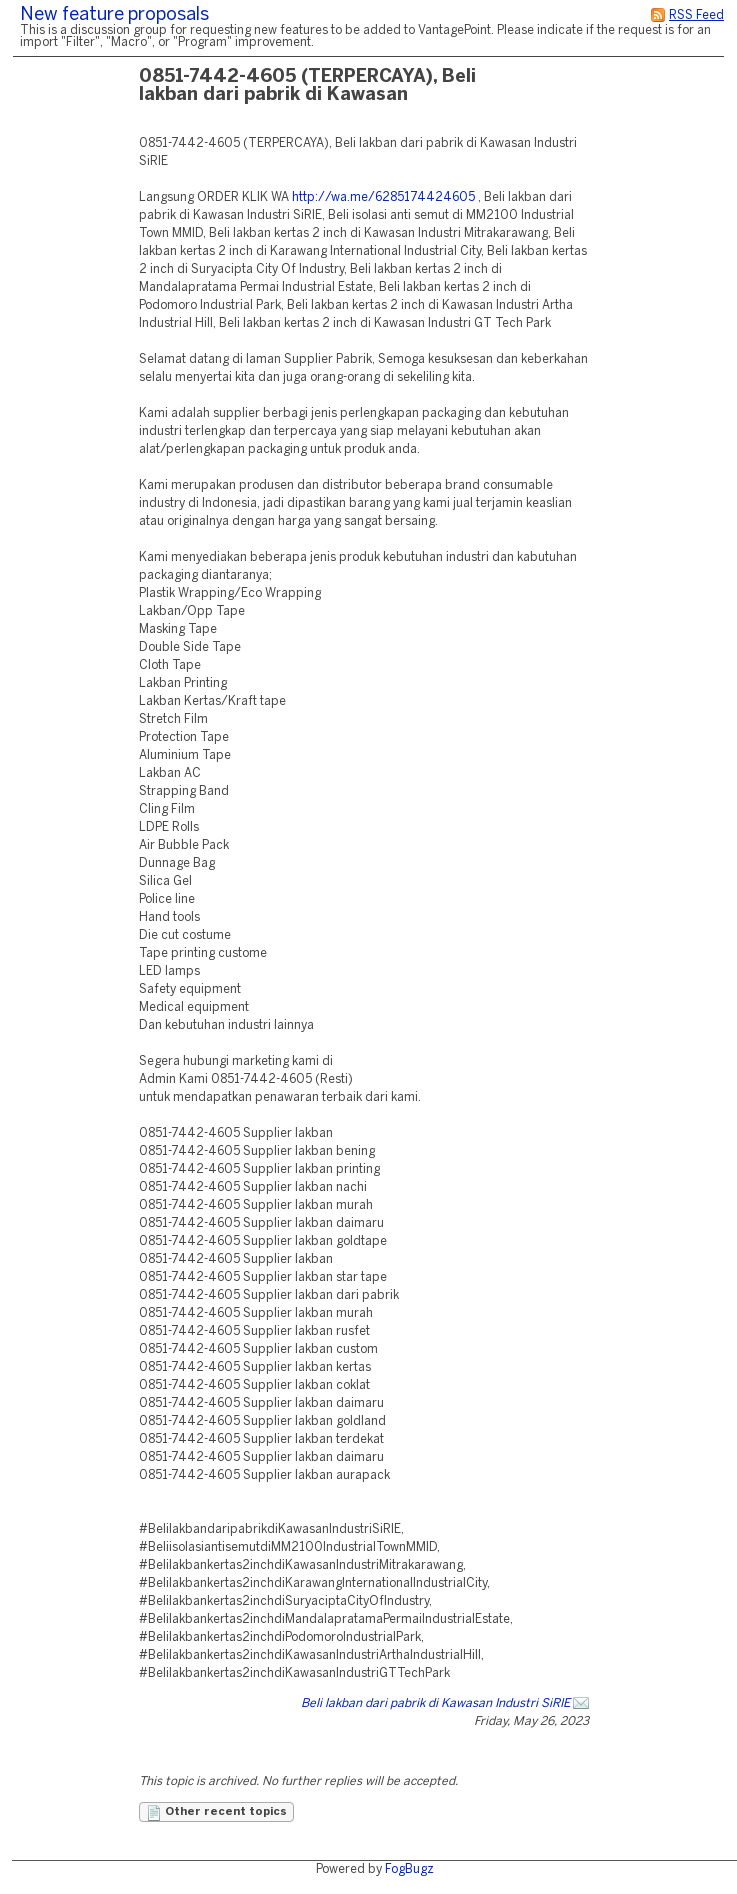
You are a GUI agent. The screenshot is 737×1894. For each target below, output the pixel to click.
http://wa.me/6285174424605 (383, 197)
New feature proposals (114, 15)
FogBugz (409, 1869)
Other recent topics (216, 1813)
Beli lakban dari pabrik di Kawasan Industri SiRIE (435, 1703)
